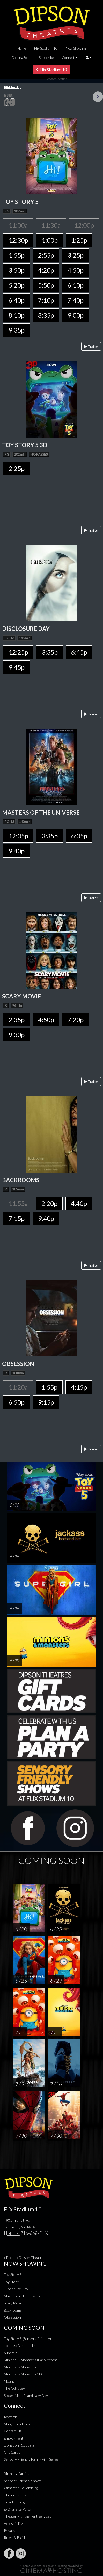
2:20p (49, 1203)
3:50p (16, 270)
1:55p (16, 255)
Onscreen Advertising (21, 2488)
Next (98, 96)
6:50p (16, 1402)
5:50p (46, 285)
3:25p (75, 255)
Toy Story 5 (13, 2274)
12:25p (18, 652)
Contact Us (13, 2431)
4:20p (46, 270)
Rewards (11, 2416)
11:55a (18, 1203)
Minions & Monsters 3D (23, 2374)
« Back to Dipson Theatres (24, 2257)
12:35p (18, 836)
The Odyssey (14, 2388)
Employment (13, 2438)
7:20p (75, 1019)
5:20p (16, 285)
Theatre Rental (15, 2495)
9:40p (16, 851)
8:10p (16, 315)
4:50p (75, 270)
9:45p (16, 667)
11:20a (18, 1387)
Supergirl (11, 2353)
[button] (89, 57)
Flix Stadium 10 (45, 48)
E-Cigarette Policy (18, 2509)
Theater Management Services (27, 2516)
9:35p (16, 330)
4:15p (79, 1387)
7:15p (16, 1218)
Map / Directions (17, 2424)
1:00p (49, 240)
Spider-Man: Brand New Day (26, 2395)
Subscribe (46, 58)
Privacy (9, 2530)
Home (21, 48)
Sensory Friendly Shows (22, 2481)
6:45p (79, 652)
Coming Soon (21, 58)
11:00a (18, 225)
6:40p (16, 300)
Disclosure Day (16, 2289)
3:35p (49, 652)
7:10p (46, 300)
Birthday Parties (16, 2473)
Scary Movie (13, 2303)
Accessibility (13, 2523)
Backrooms (13, 2310)
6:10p (75, 285)
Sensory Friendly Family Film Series (31, 2459)
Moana (9, 2381)
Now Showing (76, 48)
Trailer (91, 346)
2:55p (46, 255)
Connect (68, 58)
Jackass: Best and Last (21, 2345)
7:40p (75, 300)
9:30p (16, 1034)
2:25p (16, 468)
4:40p (79, 1203)
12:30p (18, 240)
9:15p (46, 1402)
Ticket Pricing (14, 2502)
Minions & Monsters (20, 2367)
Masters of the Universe (23, 2296)
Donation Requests (19, 2445)
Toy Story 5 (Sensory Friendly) (27, 2338)
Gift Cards (12, 2452)
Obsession (12, 2317)
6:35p (79, 836)
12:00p (84, 225)
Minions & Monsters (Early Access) (31, 2360)
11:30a (51, 225)
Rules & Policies (16, 2537)
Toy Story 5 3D (15, 2282)
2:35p (16, 1019)
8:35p (46, 315)
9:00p (75, 315)
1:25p (79, 240)
